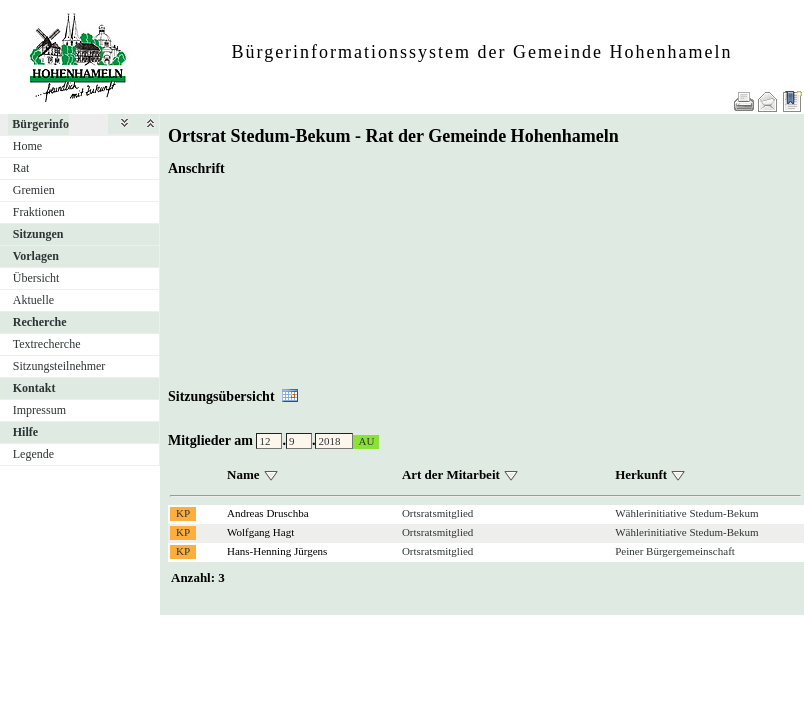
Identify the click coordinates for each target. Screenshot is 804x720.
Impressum (39, 410)
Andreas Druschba (268, 513)
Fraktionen (39, 212)
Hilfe (25, 432)
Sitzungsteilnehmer (59, 366)
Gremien (34, 190)
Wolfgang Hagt (260, 532)
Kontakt (34, 388)
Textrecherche (47, 344)
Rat (21, 168)
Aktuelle (33, 300)
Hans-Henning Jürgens (277, 551)
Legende (33, 454)
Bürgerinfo (40, 124)
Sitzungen (38, 234)
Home (27, 146)
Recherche (40, 322)
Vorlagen (36, 256)
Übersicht (36, 278)
